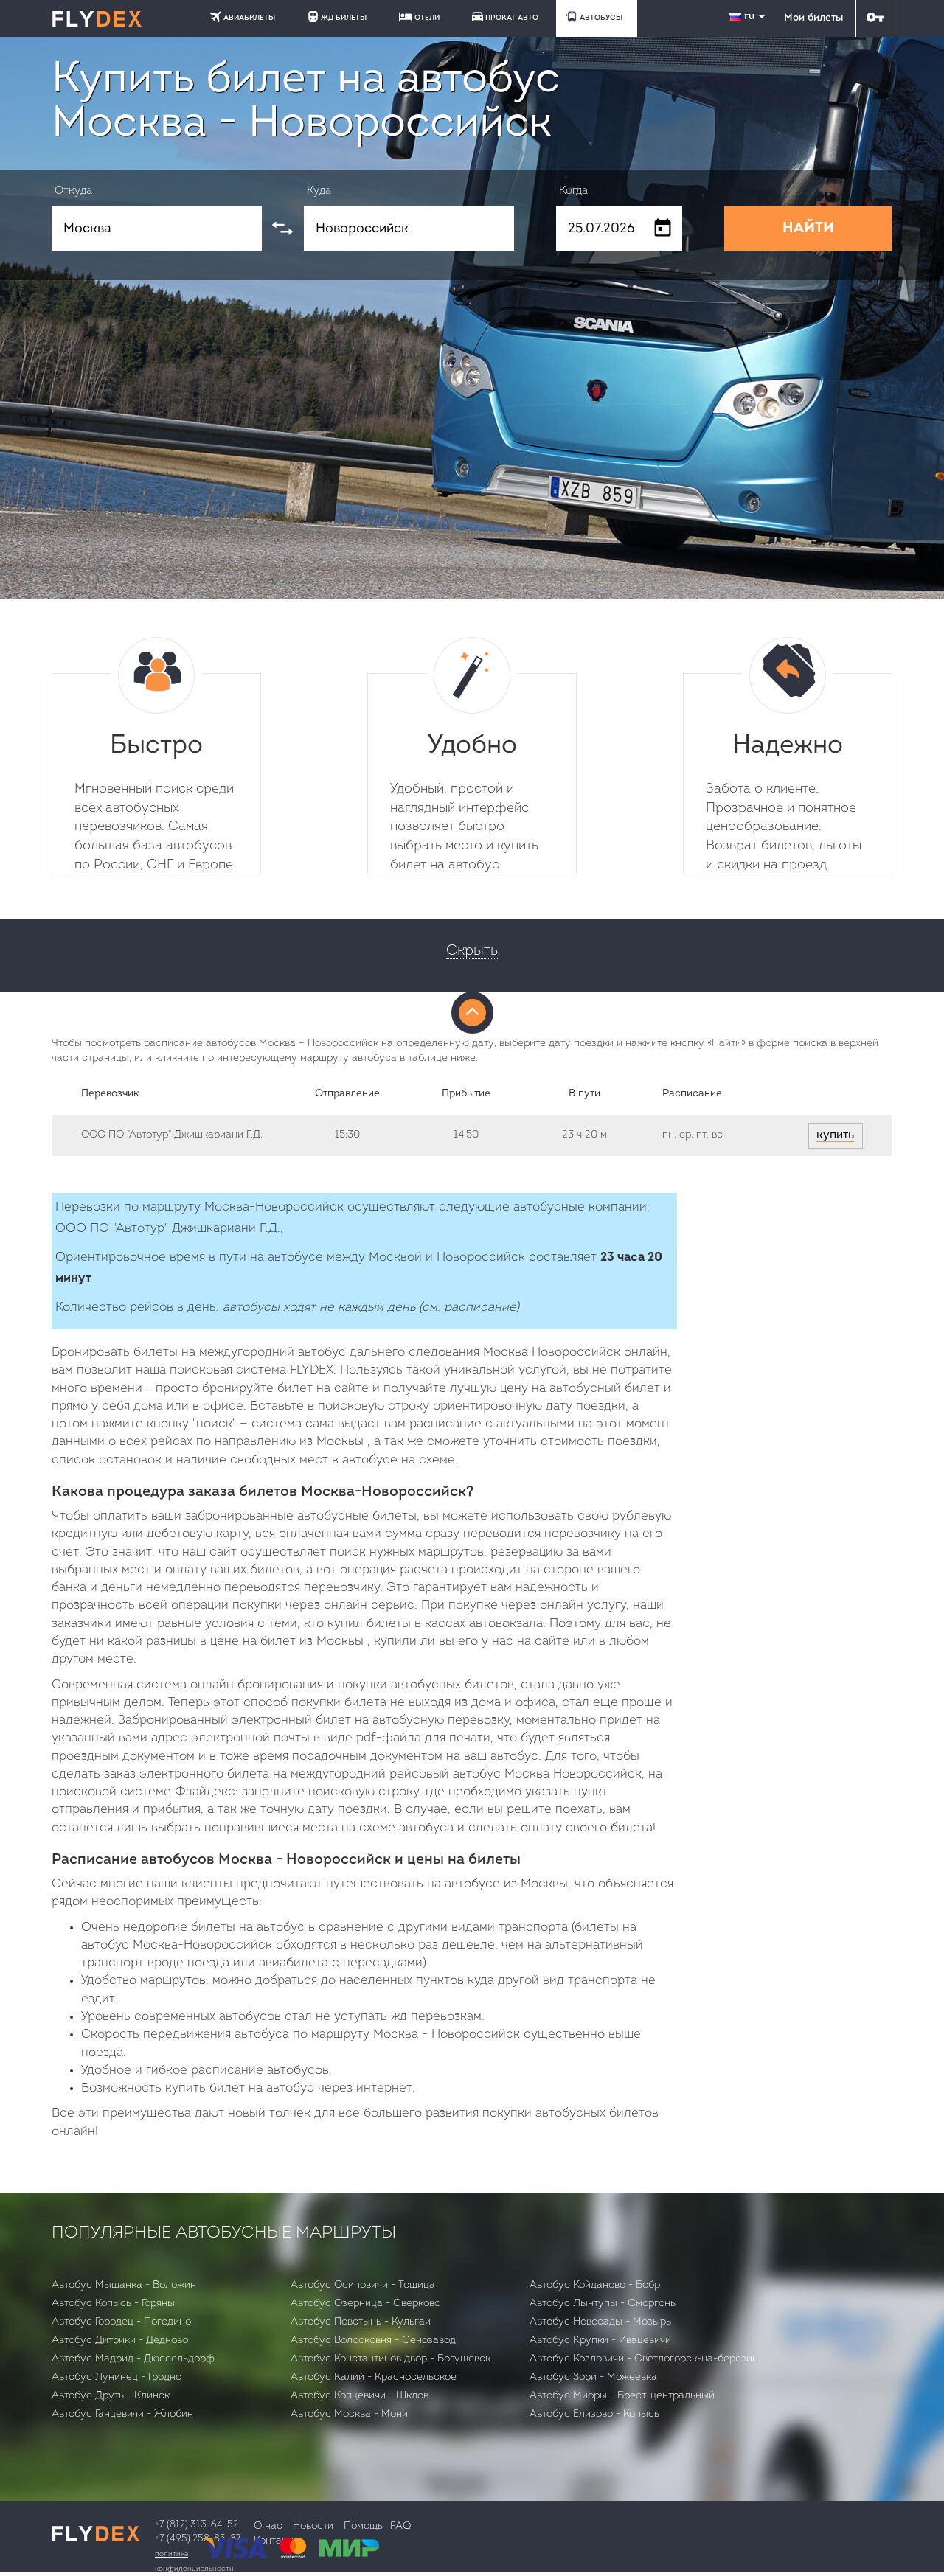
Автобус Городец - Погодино (121, 2322)
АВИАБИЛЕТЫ (242, 16)
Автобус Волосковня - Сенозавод (373, 2340)
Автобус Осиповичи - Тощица (363, 2285)
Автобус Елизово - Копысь (594, 2414)
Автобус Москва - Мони (349, 2414)
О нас (268, 2526)
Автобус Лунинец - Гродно (116, 2377)
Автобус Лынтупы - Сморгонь (603, 2303)
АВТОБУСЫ (594, 16)
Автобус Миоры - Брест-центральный (622, 2395)
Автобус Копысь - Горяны (113, 2303)
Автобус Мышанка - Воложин (124, 2285)
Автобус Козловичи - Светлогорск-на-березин (644, 2358)
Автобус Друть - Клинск (111, 2395)
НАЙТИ (808, 228)
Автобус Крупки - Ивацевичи (600, 2340)
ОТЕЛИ (419, 17)
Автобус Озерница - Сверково (365, 2303)
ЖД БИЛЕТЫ (337, 16)
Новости (313, 2526)
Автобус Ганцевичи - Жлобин (122, 2414)
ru (748, 16)
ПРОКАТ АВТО (505, 16)
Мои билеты (813, 18)
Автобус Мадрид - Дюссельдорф (133, 2358)
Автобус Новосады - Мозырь (600, 2322)
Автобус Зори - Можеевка (593, 2377)
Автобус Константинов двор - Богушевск (390, 2358)
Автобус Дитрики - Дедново (120, 2340)
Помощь (363, 2526)
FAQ (400, 2526)
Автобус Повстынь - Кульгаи (361, 2322)
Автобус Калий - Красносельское (374, 2377)
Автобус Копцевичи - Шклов (359, 2395)
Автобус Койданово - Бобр (595, 2285)
